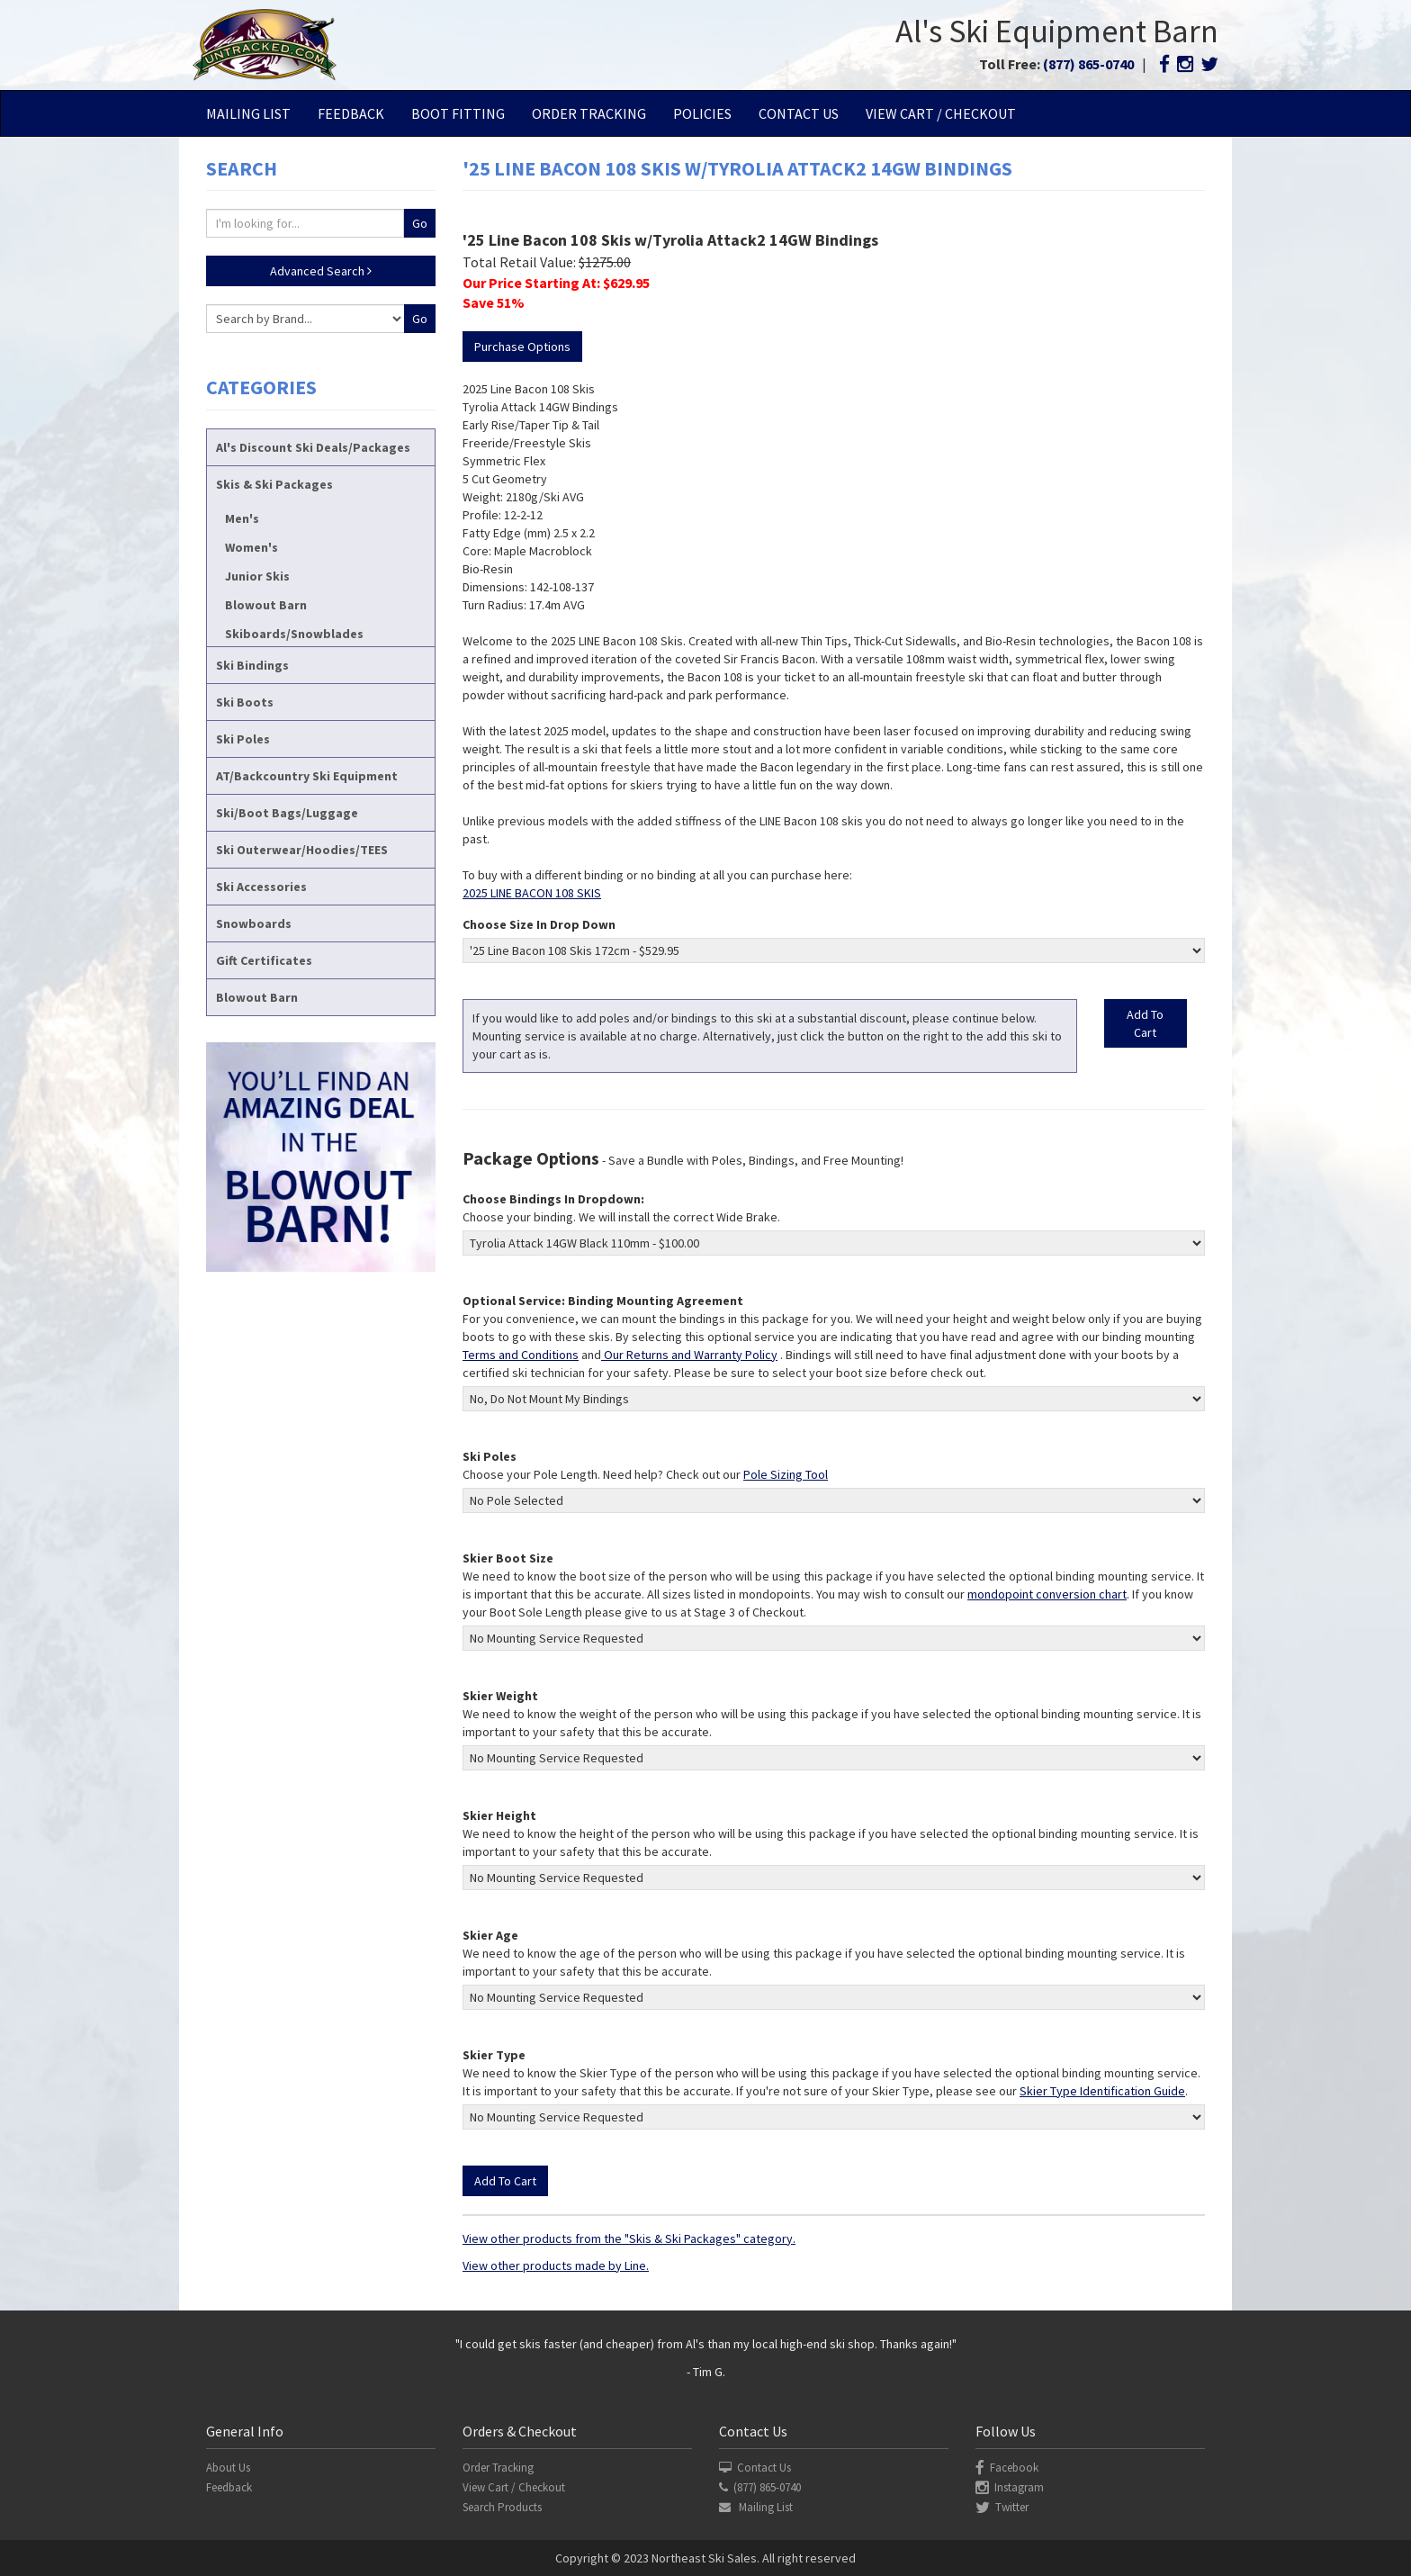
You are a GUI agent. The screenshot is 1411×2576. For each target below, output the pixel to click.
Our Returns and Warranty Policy (689, 1355)
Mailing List (248, 113)
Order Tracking (589, 113)
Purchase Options (522, 346)
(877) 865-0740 (1088, 64)
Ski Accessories (261, 886)
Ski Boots (245, 702)
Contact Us (799, 113)
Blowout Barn (266, 605)
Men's (242, 518)
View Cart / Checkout (941, 113)
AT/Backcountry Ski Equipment (307, 776)
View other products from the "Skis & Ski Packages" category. (629, 2238)
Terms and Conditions (521, 1355)
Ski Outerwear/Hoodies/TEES (302, 850)
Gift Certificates (264, 960)
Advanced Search (321, 271)
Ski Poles (243, 739)
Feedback (351, 113)
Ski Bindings (252, 665)
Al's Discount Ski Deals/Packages (313, 447)
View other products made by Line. (556, 2265)
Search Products (502, 2507)
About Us (228, 2467)
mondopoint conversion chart (1047, 1594)
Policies (702, 113)
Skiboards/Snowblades (294, 634)
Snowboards (254, 923)
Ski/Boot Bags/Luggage (287, 813)
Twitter (1002, 2507)
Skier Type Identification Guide (1102, 2091)
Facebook (1006, 2467)
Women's (251, 547)
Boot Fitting (458, 113)
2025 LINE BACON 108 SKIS (532, 893)
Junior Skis (257, 576)
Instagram (1009, 2487)
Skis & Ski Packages (274, 484)
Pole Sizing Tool (785, 1474)
